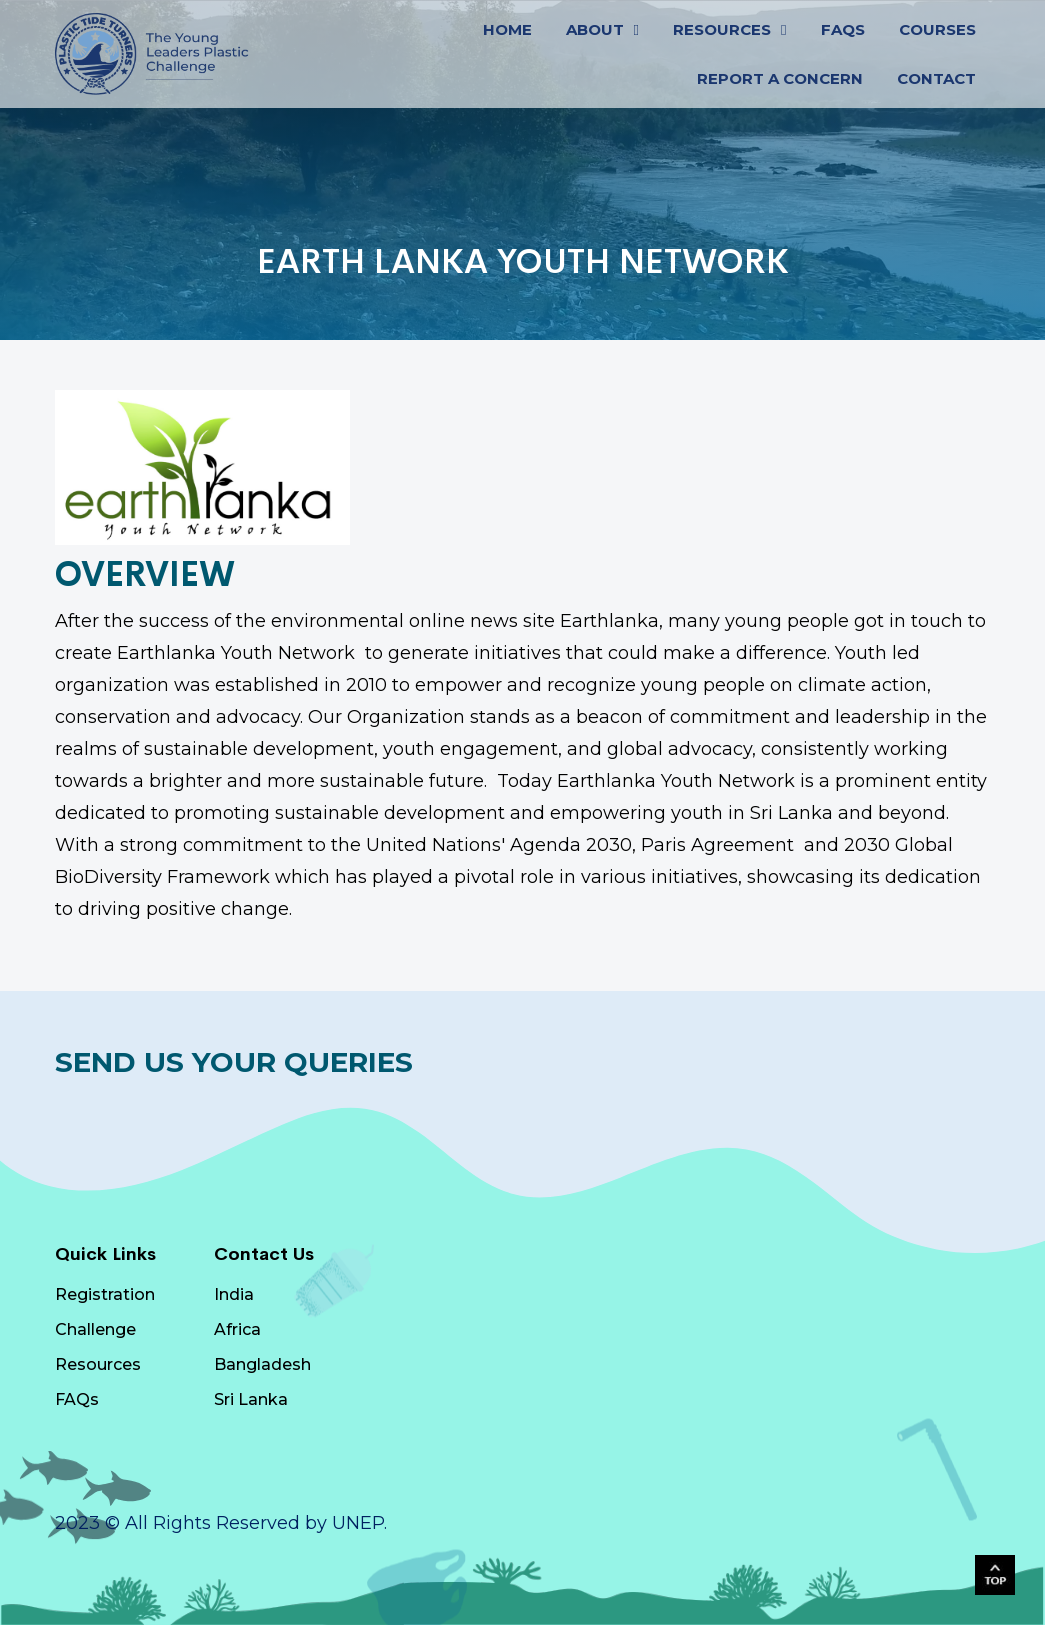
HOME (507, 29)
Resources (98, 1364)
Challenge (95, 1329)
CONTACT (936, 78)
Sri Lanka (251, 1399)
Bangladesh (262, 1364)
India (234, 1294)
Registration (105, 1294)
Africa (237, 1329)
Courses (937, 29)
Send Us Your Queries (234, 1062)
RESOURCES (722, 29)
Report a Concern (780, 78)
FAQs (843, 29)
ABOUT (595, 29)
